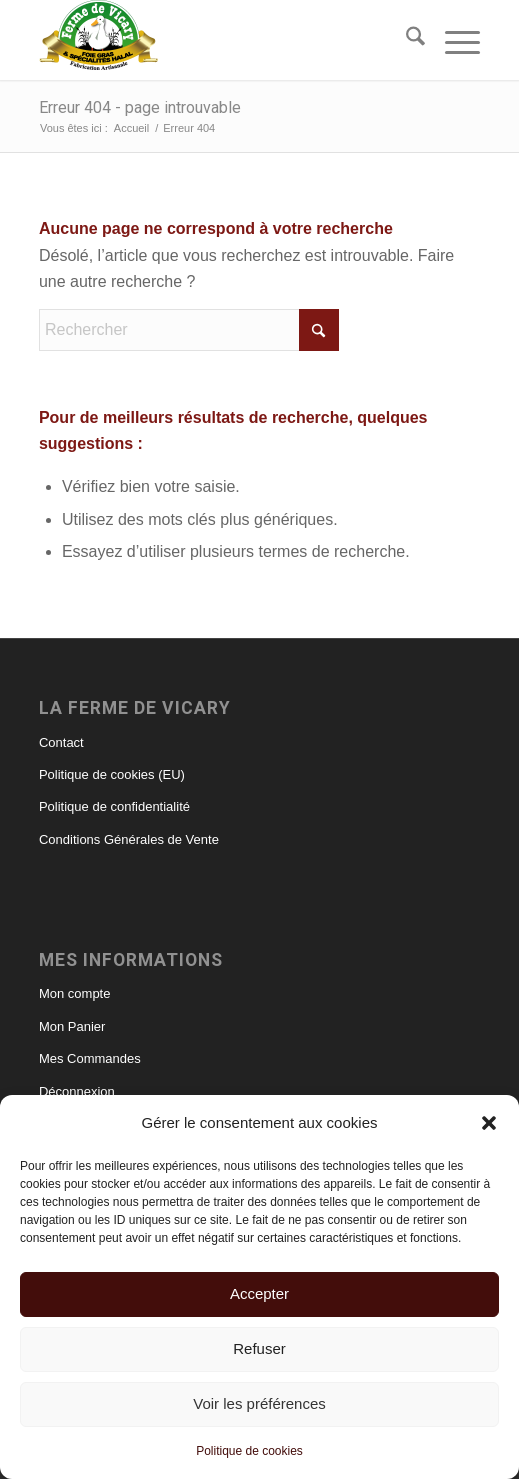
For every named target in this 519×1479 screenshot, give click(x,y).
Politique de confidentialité (114, 806)
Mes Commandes (90, 1058)
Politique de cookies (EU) (112, 774)
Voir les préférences (259, 1403)
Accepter (259, 1293)
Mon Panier (72, 1026)
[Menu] (452, 40)
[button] (489, 1123)
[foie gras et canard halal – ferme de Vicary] (215, 40)
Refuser (259, 1348)
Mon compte (75, 993)
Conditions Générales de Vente (129, 839)
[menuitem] (405, 40)
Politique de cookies (249, 1451)
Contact (61, 742)
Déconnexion (77, 1091)
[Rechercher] (405, 40)
